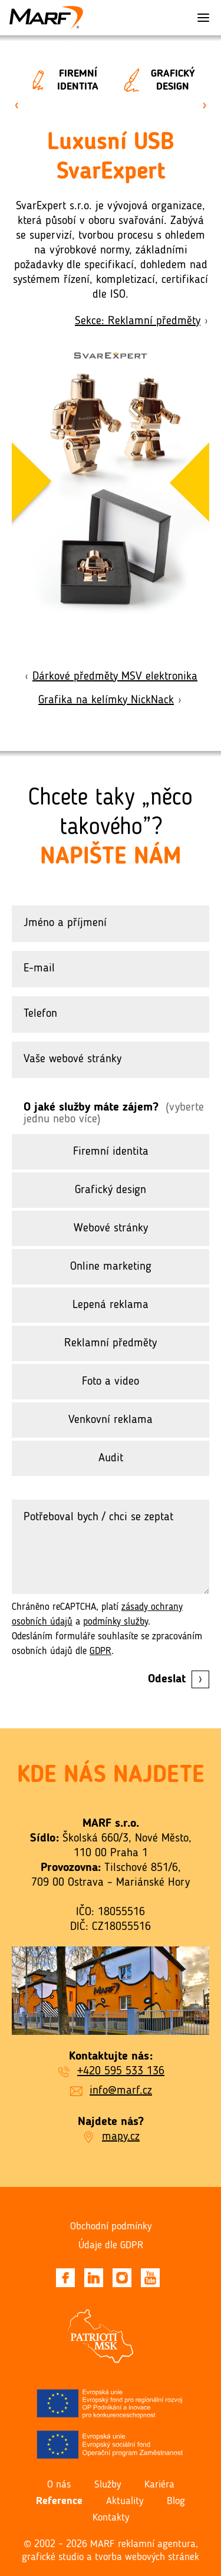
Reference (59, 2501)
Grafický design (154, 80)
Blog (176, 2501)
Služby (107, 2484)
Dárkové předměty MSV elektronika (110, 677)
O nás (59, 2484)
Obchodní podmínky (110, 2226)
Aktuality (124, 2501)
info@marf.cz (121, 2091)
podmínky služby (115, 1622)
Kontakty (111, 2517)
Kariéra (159, 2484)
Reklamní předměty (110, 1343)
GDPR (100, 1651)
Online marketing (110, 1267)
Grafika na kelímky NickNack (110, 700)
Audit (110, 1458)
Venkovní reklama (110, 1420)
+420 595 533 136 (120, 2071)
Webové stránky (111, 1228)
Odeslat (178, 1679)
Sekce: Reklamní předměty (142, 321)
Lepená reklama (110, 1305)
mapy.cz (121, 2137)
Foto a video (110, 1382)
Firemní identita (58, 80)
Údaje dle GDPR (110, 2245)
